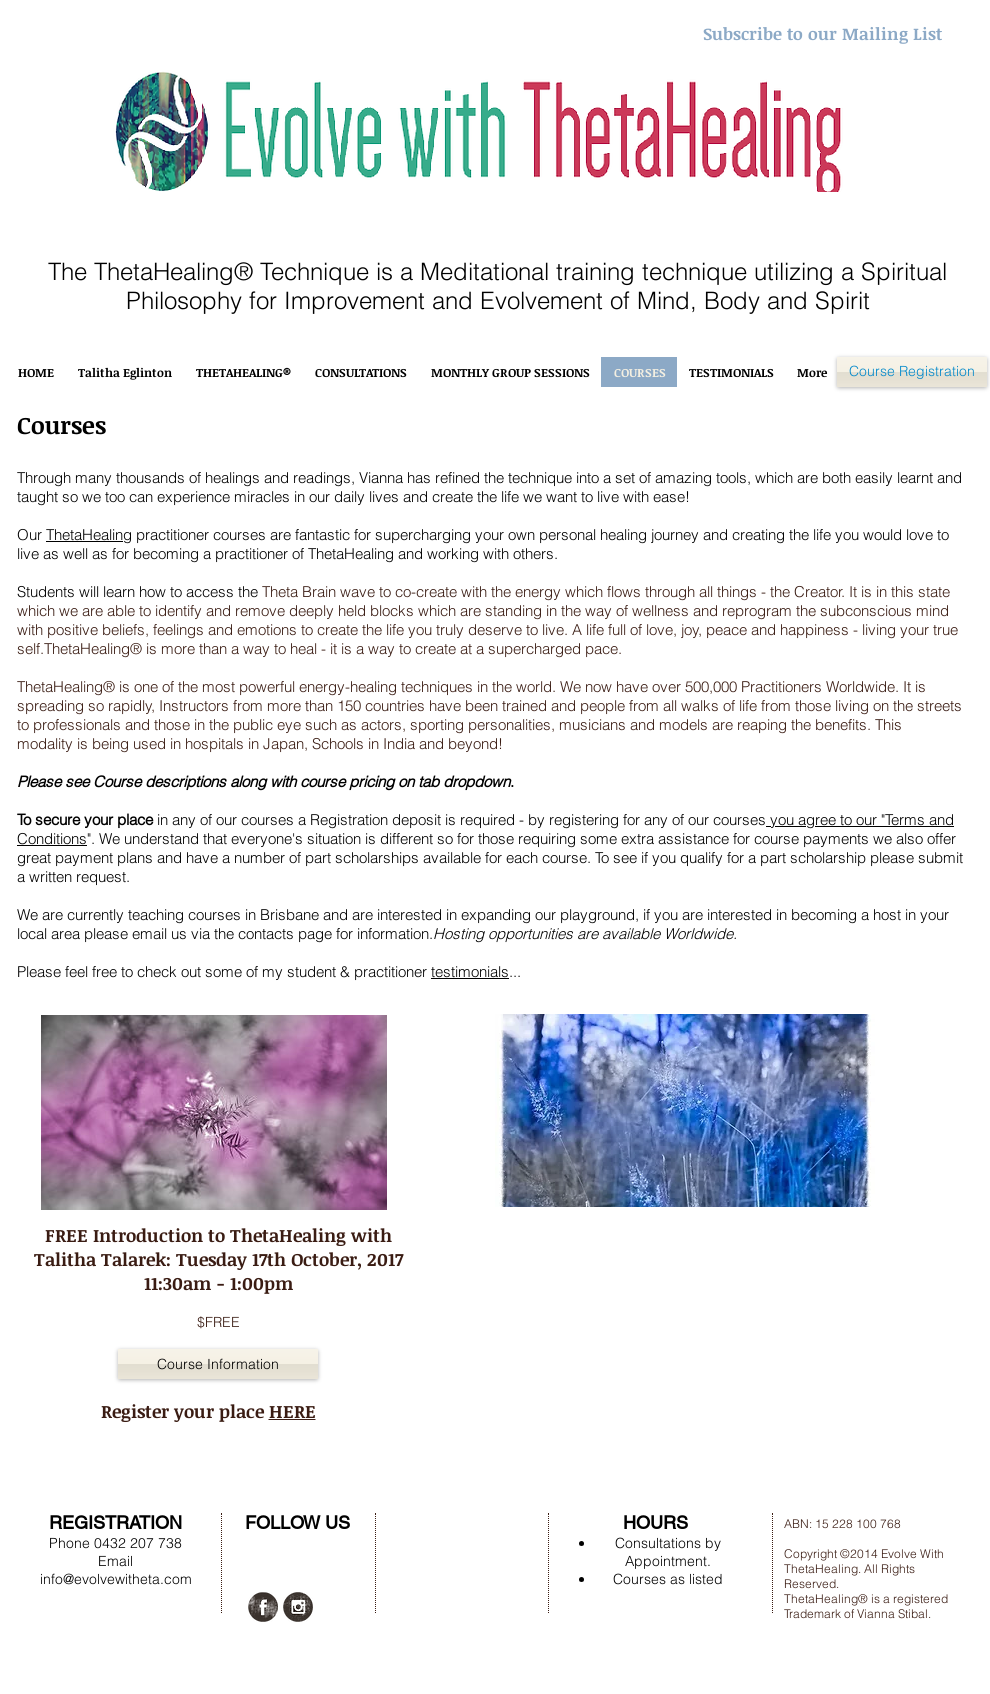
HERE (292, 1411)
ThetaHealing (89, 534)
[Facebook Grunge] (263, 1607)
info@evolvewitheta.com (116, 1579)
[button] (218, 1364)
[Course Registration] (912, 372)
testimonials (470, 971)
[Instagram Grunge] (298, 1607)
